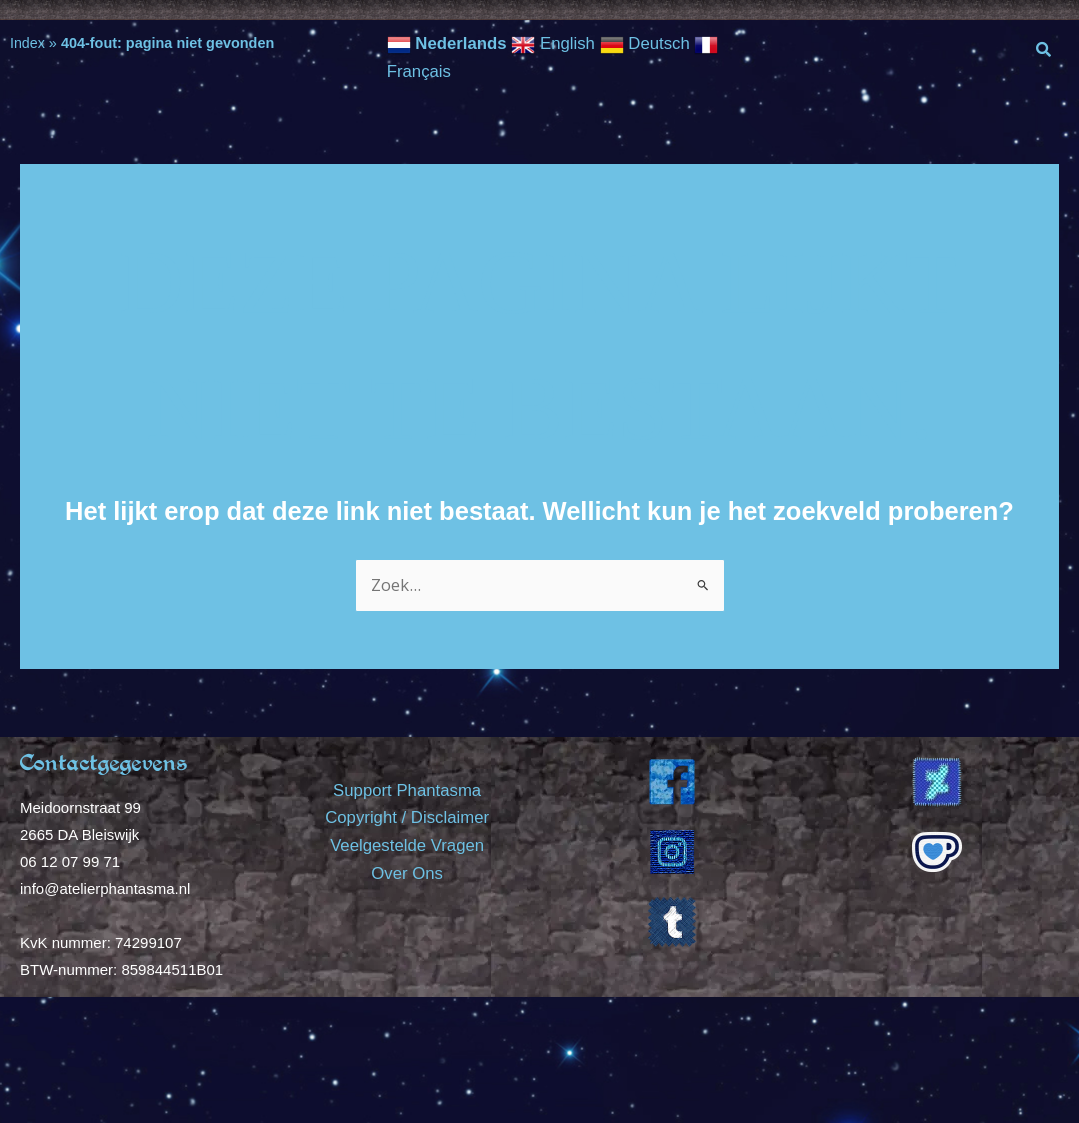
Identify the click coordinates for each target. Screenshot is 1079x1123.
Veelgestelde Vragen (407, 843)
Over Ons (407, 870)
